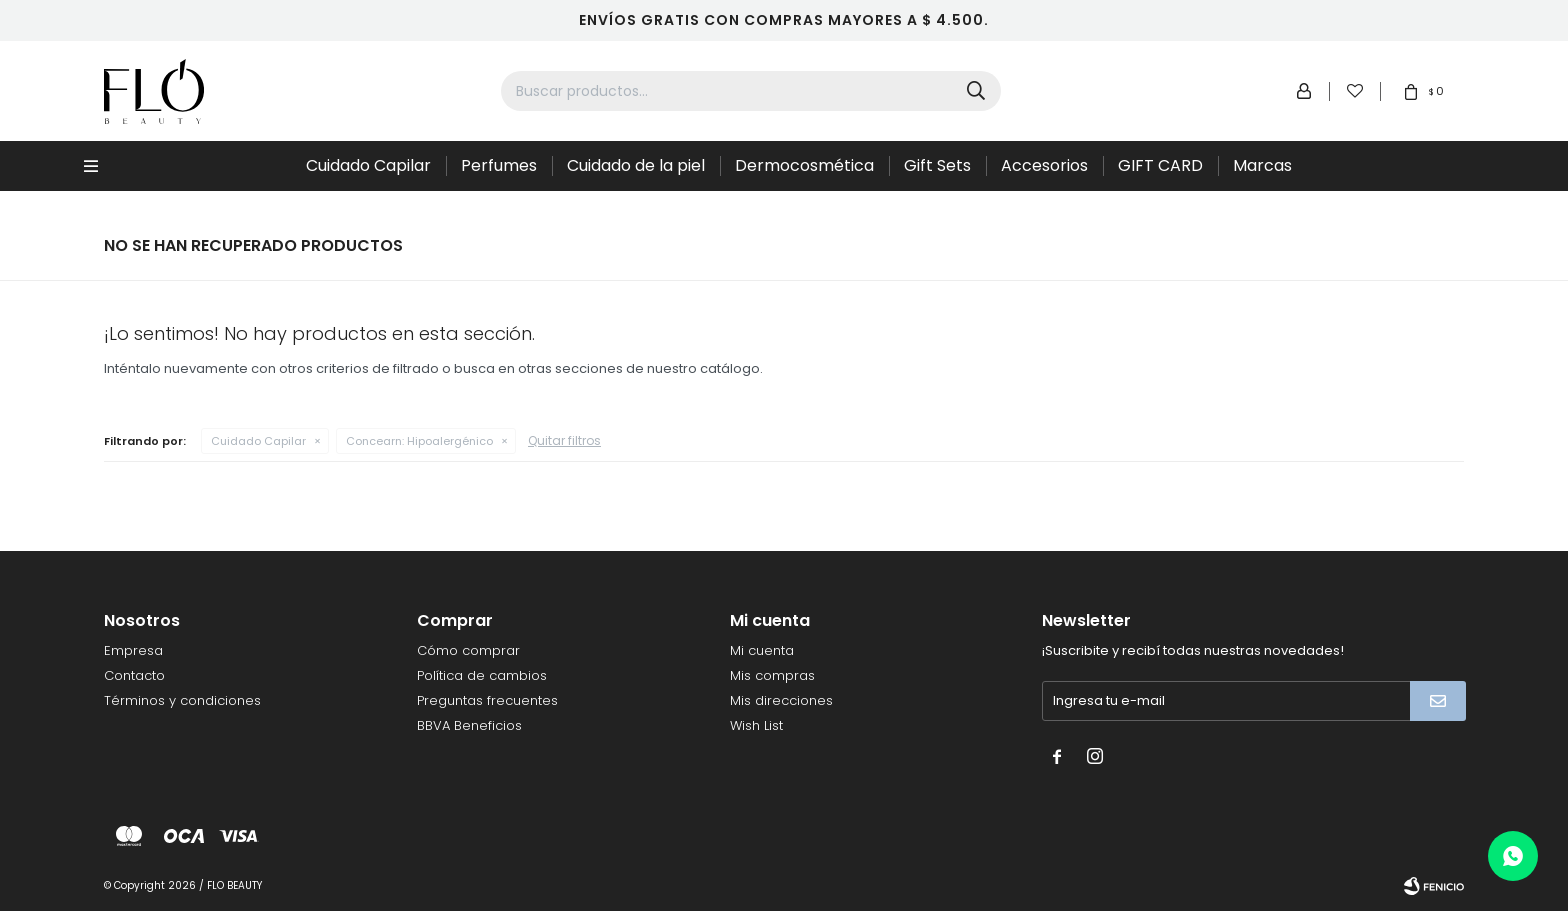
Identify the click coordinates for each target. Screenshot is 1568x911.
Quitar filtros (564, 440)
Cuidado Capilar (368, 165)
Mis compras (772, 675)
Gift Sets (937, 165)
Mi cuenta (762, 650)
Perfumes (499, 165)
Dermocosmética (804, 165)
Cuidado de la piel (636, 165)
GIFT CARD (1160, 165)
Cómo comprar (468, 650)
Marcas (1262, 165)
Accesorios (1044, 165)
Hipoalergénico (419, 441)
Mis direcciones (781, 700)
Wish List (756, 725)
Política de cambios (482, 675)
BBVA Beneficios (469, 725)
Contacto (134, 675)
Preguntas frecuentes (487, 700)
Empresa (133, 650)
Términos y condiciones (182, 700)
